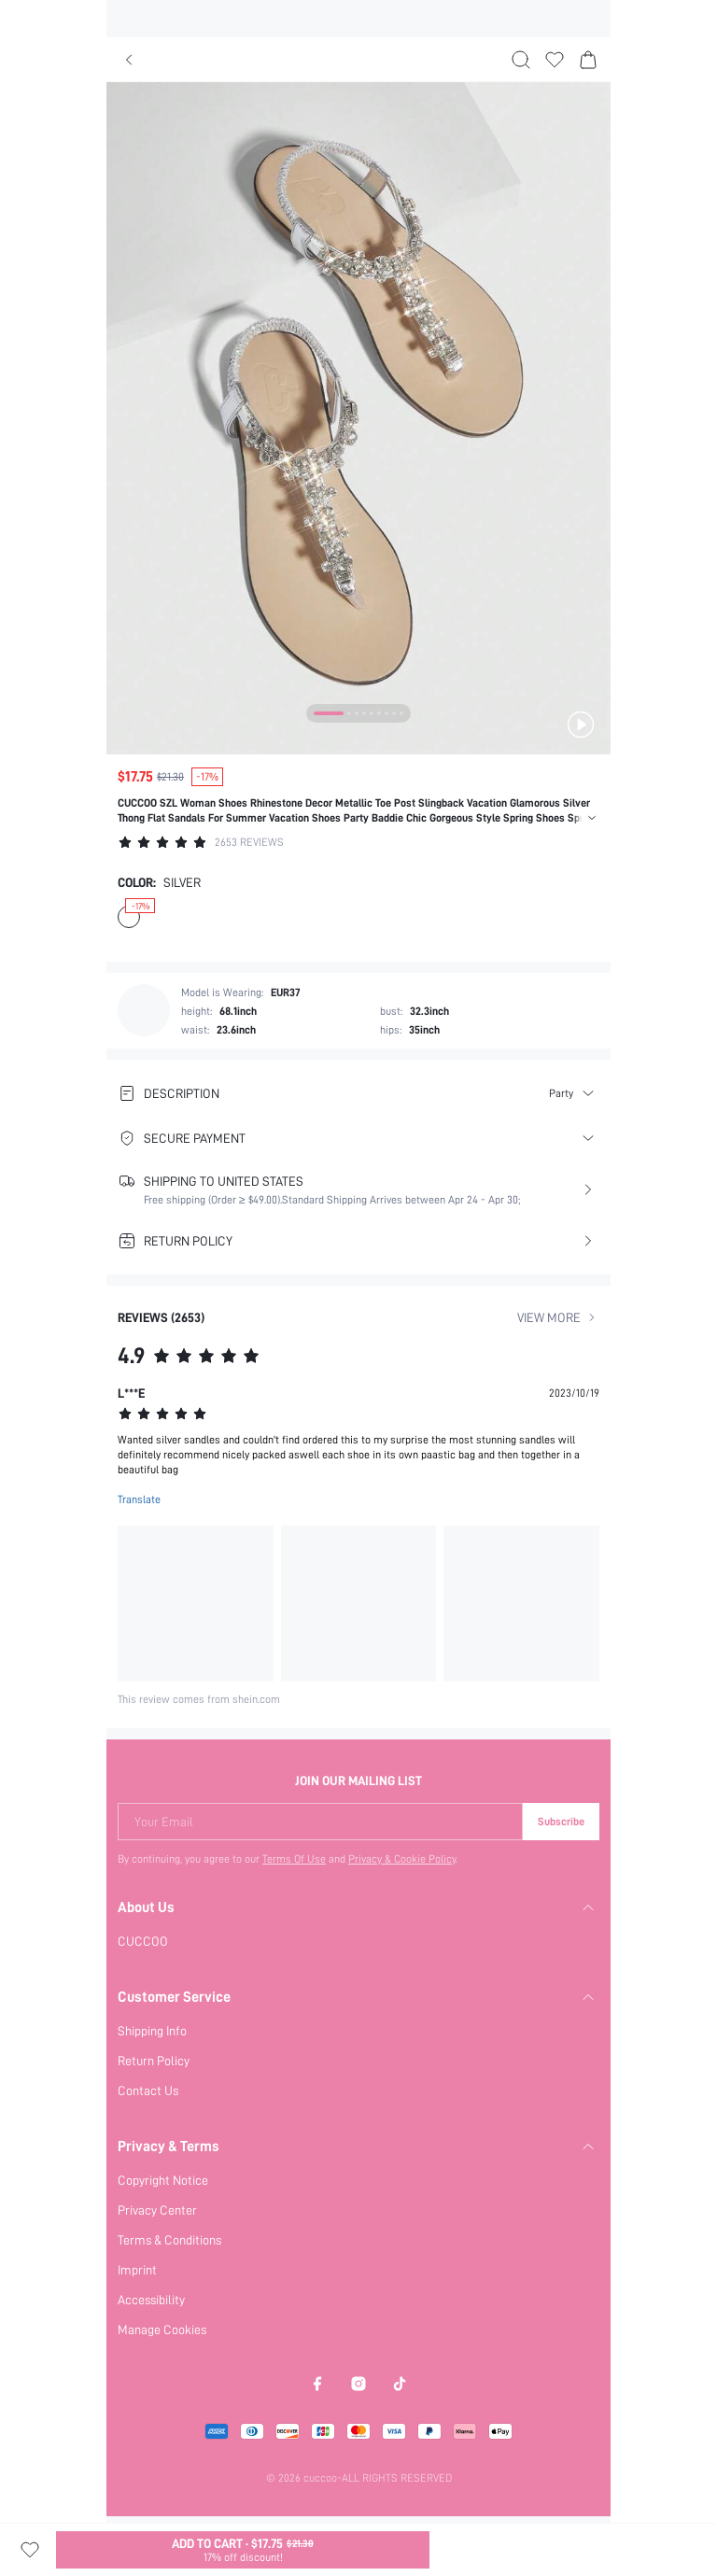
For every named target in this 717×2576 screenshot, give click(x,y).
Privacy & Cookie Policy (403, 1858)
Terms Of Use (293, 1858)
